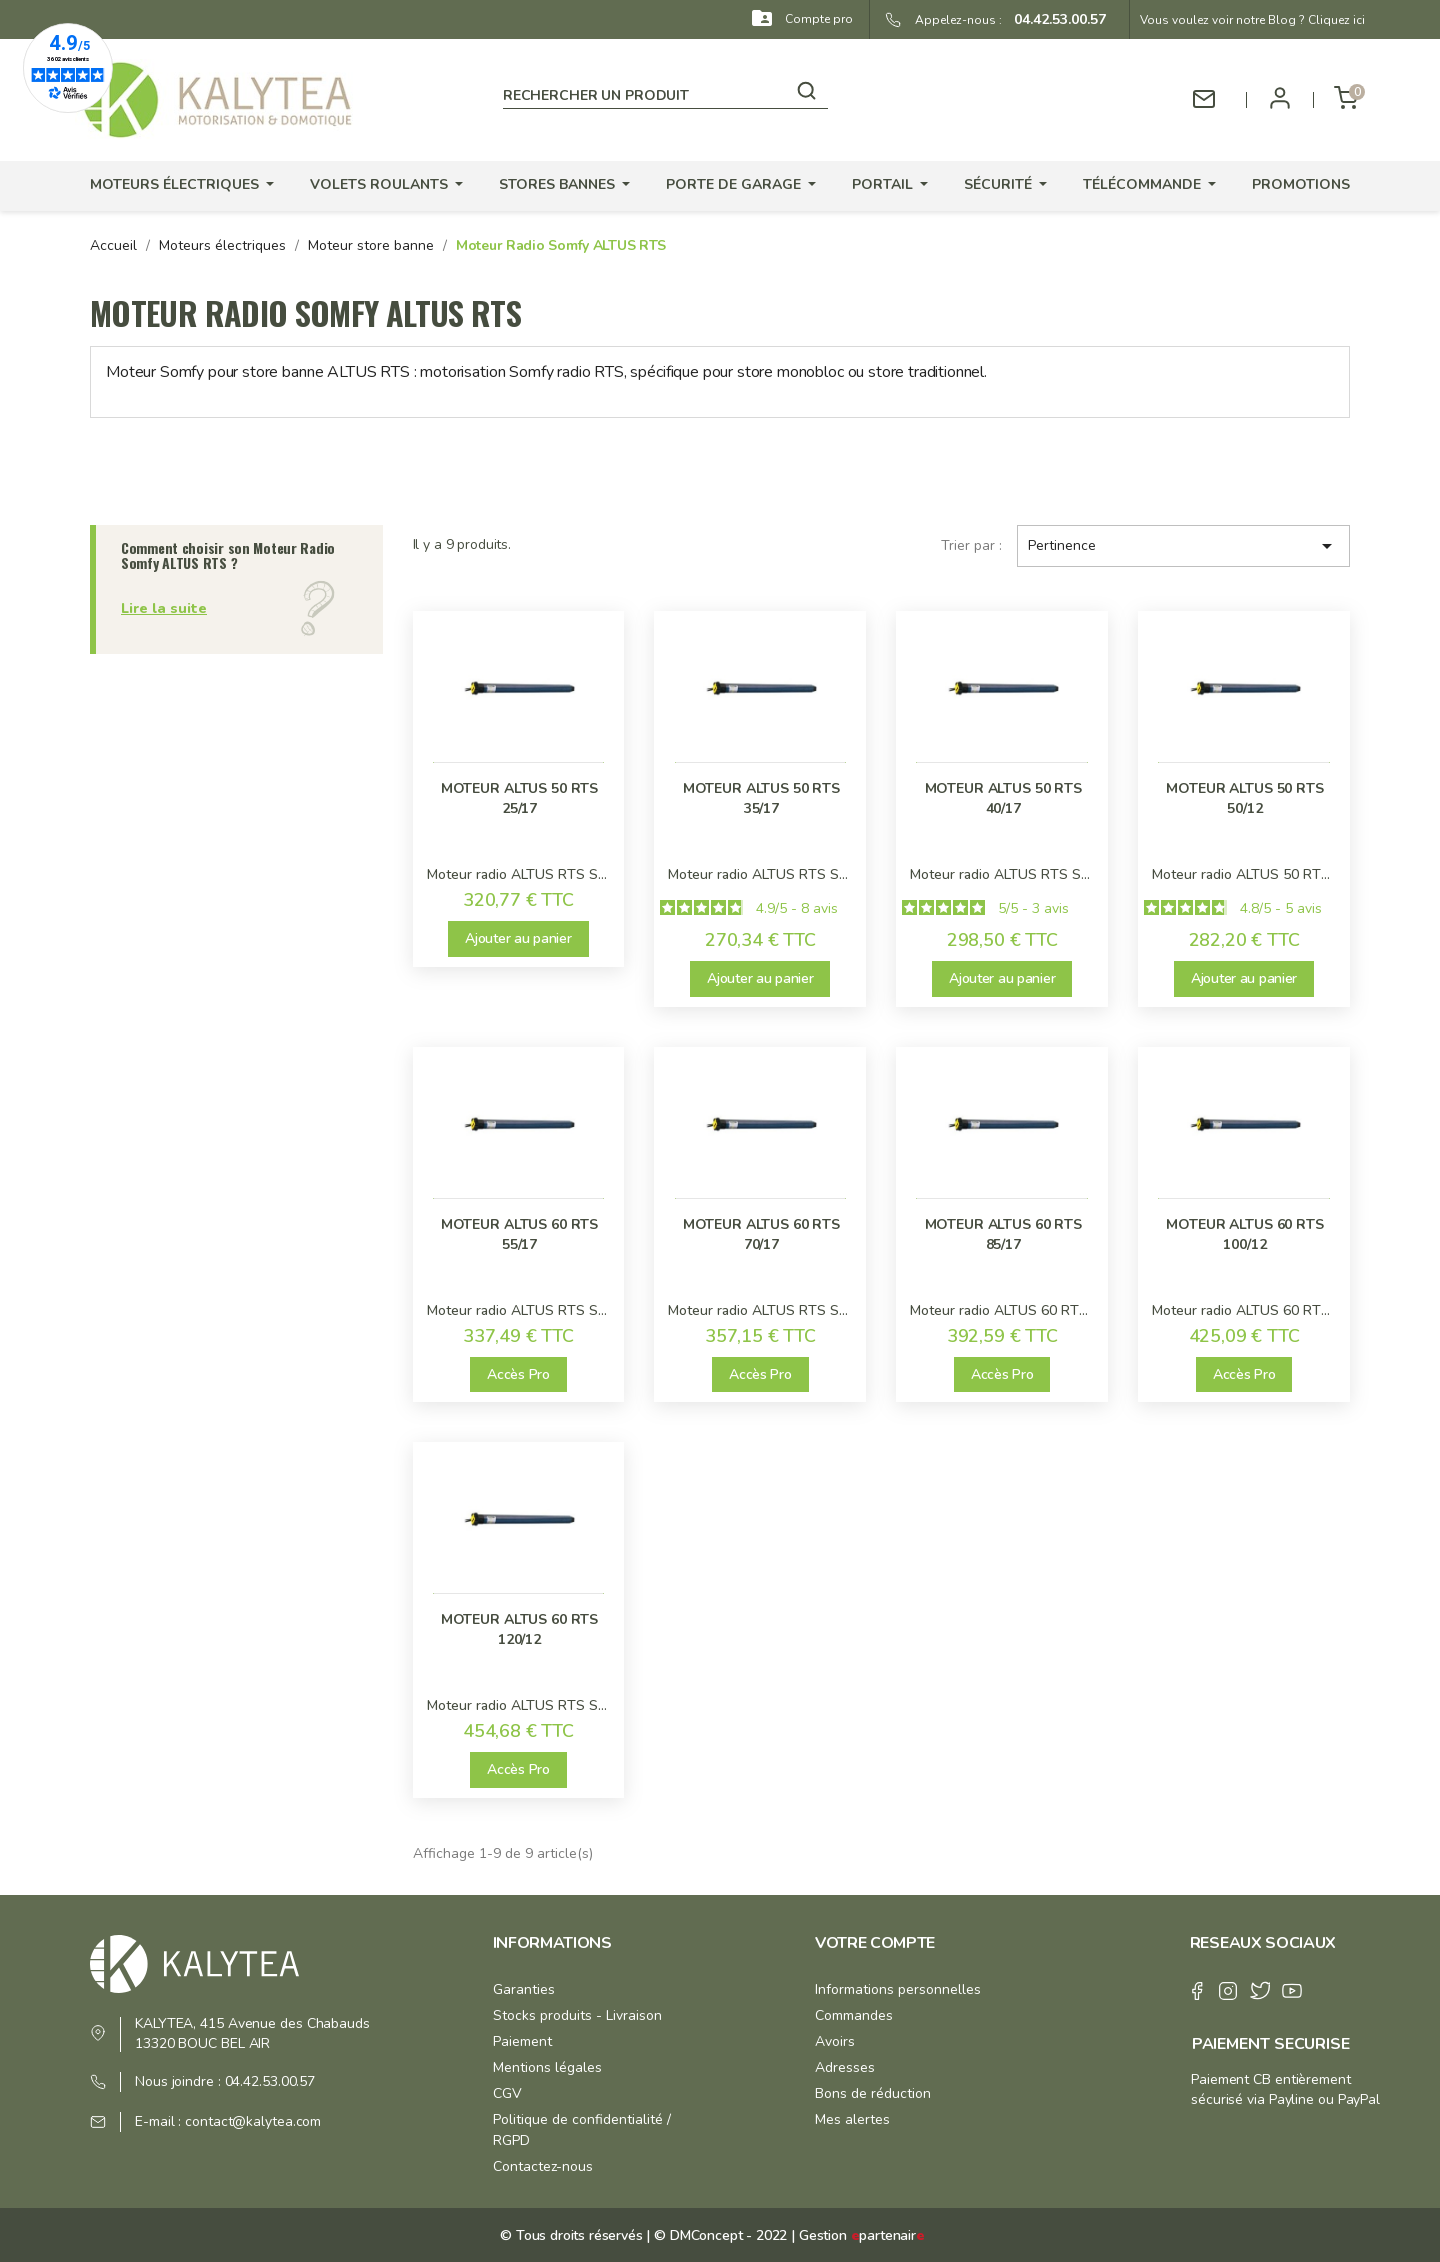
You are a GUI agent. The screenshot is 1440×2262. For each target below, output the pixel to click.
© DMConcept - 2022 (718, 2235)
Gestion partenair (862, 2235)
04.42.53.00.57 (1054, 19)
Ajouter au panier (518, 938)
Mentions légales (547, 2067)
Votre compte (875, 1943)
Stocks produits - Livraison (577, 2015)
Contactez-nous (543, 2166)
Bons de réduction (873, 2093)
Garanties (524, 1989)
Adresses (845, 2067)
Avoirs (835, 2041)
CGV (507, 2093)
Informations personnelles (898, 1989)
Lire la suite (164, 608)
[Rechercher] (665, 92)
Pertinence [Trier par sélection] (1183, 546)
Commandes (854, 2015)
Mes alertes (852, 2119)
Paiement (522, 2041)
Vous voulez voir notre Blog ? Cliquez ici (1252, 20)
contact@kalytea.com (253, 2121)
